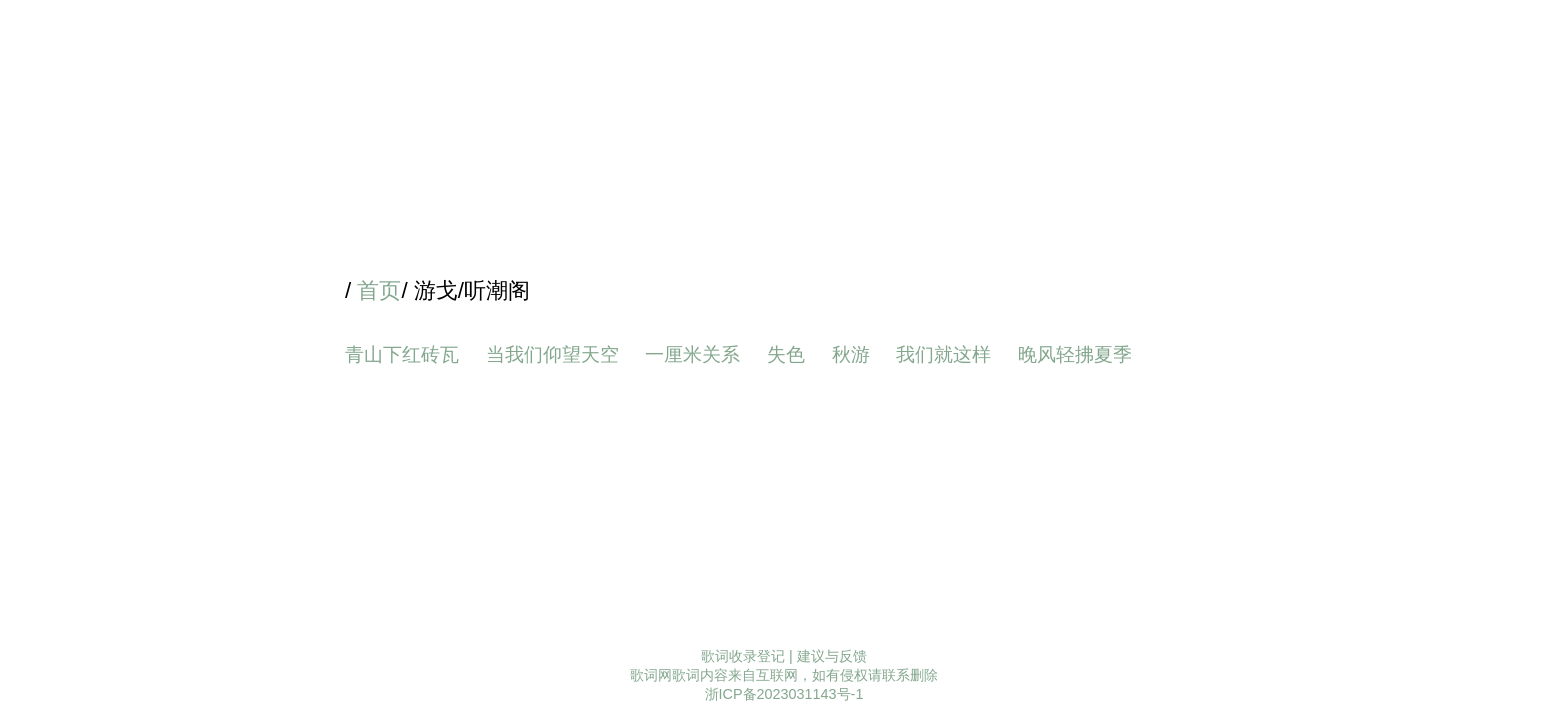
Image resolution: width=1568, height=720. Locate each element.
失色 (786, 354)
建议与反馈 (832, 656)
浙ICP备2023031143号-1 (784, 694)
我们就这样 (943, 354)
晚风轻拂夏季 (1075, 354)
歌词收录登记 (743, 656)
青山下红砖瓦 (402, 354)
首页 (379, 290)
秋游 (851, 354)
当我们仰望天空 (552, 354)
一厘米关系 (692, 354)
